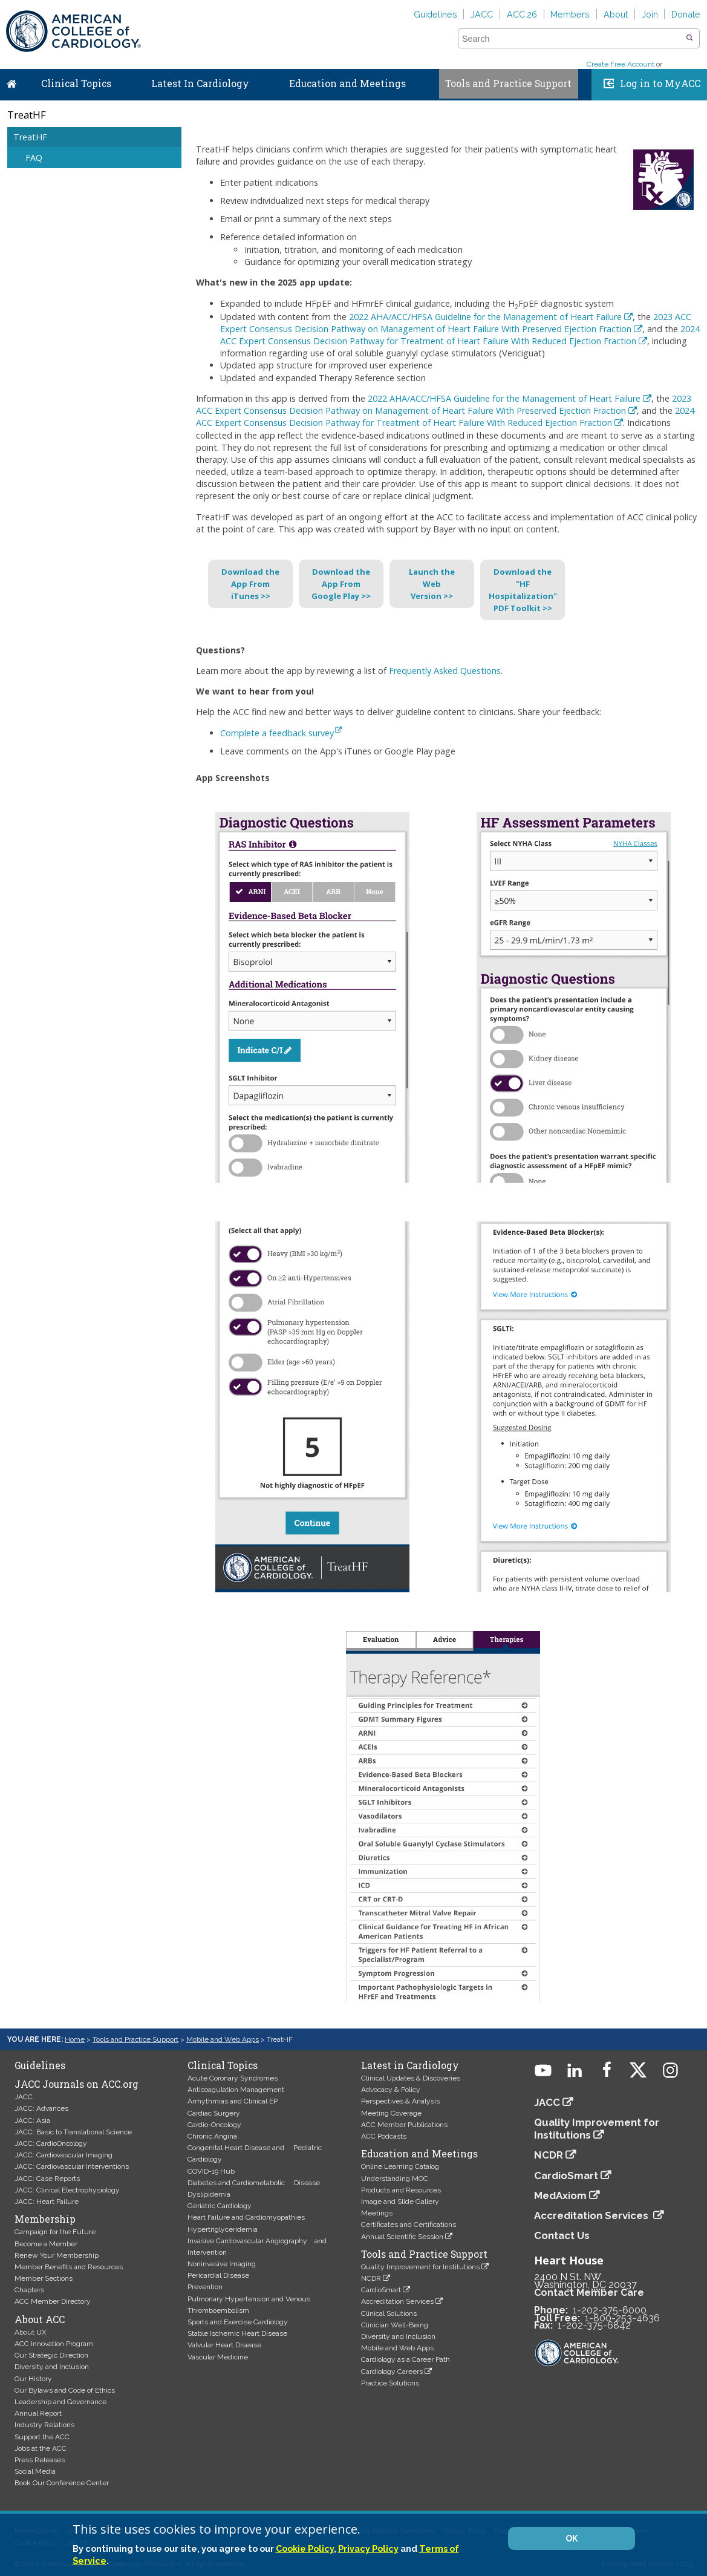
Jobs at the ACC (41, 2448)
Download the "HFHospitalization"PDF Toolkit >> (523, 589)
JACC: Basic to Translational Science (73, 2132)
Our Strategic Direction (51, 2355)
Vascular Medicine (217, 2357)
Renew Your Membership (57, 2255)
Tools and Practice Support (508, 83)
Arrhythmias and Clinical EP (232, 2101)
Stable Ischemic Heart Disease (237, 2333)
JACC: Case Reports (47, 2178)
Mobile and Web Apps (222, 2039)
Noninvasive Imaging (221, 2264)
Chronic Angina (212, 2136)
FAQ (33, 157)
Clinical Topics (76, 83)
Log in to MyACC (660, 83)
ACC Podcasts (383, 2136)
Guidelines (435, 14)
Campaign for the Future (55, 2232)
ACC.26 (522, 14)
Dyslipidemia (208, 2194)
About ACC (40, 2319)
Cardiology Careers (392, 2371)
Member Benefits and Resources (69, 2267)
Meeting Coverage (391, 2113)
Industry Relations (44, 2425)
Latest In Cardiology (200, 83)
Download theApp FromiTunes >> (250, 583)
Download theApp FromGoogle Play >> (341, 583)
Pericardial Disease (218, 2275)
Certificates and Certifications (408, 2224)
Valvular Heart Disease (224, 2345)
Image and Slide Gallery (400, 2201)
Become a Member (46, 2244)
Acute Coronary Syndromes (232, 2078)
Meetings (377, 2213)
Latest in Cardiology (410, 2065)
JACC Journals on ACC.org (76, 2084)
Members (570, 14)
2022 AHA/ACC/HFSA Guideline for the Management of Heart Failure (485, 316)
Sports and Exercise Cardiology (237, 2322)
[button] (689, 38)
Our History (33, 2379)
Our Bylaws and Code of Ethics (65, 2390)
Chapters (29, 2290)
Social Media (35, 2471)
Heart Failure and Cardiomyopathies (246, 2217)
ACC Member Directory (53, 2301)
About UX (31, 2332)
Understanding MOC (394, 2178)
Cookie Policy (305, 2548)
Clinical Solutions (389, 2313)
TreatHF (30, 137)
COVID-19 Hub (211, 2171)
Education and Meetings (347, 83)
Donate (685, 14)
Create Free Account (620, 64)
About (616, 14)
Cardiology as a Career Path (405, 2359)
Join (650, 14)
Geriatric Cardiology (219, 2206)
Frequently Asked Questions (445, 670)
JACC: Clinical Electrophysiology (67, 2190)
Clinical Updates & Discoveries (410, 2078)
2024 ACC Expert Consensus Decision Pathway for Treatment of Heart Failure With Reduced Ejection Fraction (460, 335)
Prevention (205, 2287)
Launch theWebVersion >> (432, 583)
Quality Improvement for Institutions (420, 2267)
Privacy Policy (368, 2548)
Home (11, 81)
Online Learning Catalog (400, 2166)
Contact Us (562, 2235)
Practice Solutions (390, 2383)
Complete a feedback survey (281, 733)
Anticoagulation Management (235, 2089)
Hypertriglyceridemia (222, 2229)
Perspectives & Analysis (400, 2101)
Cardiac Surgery (213, 2113)
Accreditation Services (397, 2301)
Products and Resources (401, 2190)
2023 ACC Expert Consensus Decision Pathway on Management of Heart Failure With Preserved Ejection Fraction (455, 323)
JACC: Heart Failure (47, 2201)
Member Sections (44, 2278)
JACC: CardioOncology (51, 2143)
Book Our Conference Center (62, 2483)
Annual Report (38, 2413)
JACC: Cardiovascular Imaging (63, 2155)
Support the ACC (42, 2437)
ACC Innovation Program (54, 2343)
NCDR (371, 2278)
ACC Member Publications (404, 2124)
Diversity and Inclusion (52, 2366)
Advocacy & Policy (390, 2089)
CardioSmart (381, 2290)
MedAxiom (560, 2195)
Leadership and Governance (60, 2402)
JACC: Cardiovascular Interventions (72, 2166)
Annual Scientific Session (402, 2236)
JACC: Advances (41, 2108)
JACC (482, 14)
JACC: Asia (32, 2120)
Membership (45, 2219)
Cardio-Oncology (214, 2124)
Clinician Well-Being (394, 2325)
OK (571, 2538)
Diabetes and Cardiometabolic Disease (253, 2183)
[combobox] (571, 39)
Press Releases (40, 2460)
